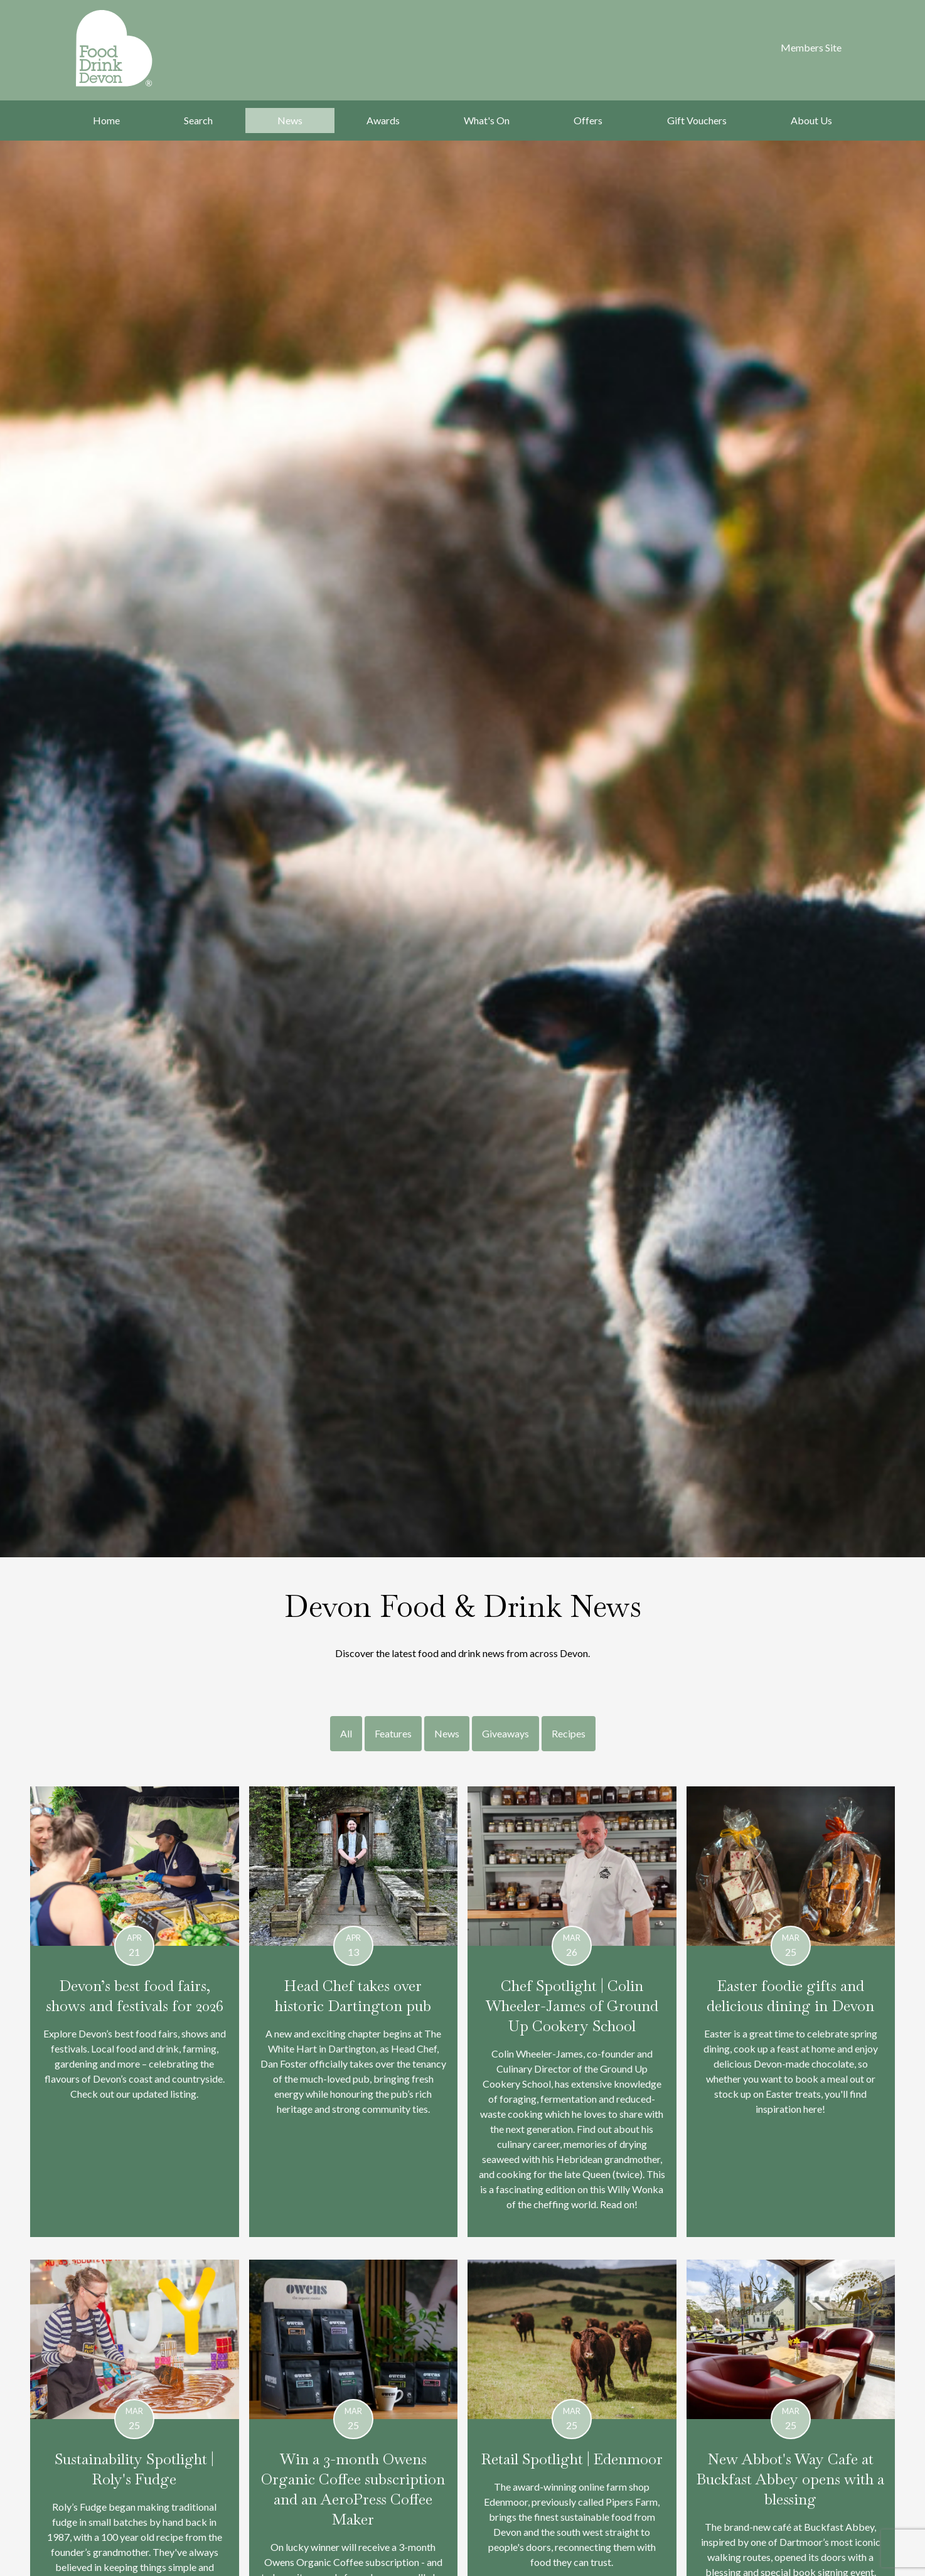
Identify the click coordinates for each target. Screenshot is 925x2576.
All (346, 1733)
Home (106, 120)
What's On (487, 120)
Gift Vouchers (697, 120)
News (289, 120)
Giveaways (505, 1733)
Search (198, 120)
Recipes (568, 1733)
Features (393, 1733)
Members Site (811, 47)
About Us (811, 120)
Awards (383, 120)
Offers (588, 120)
